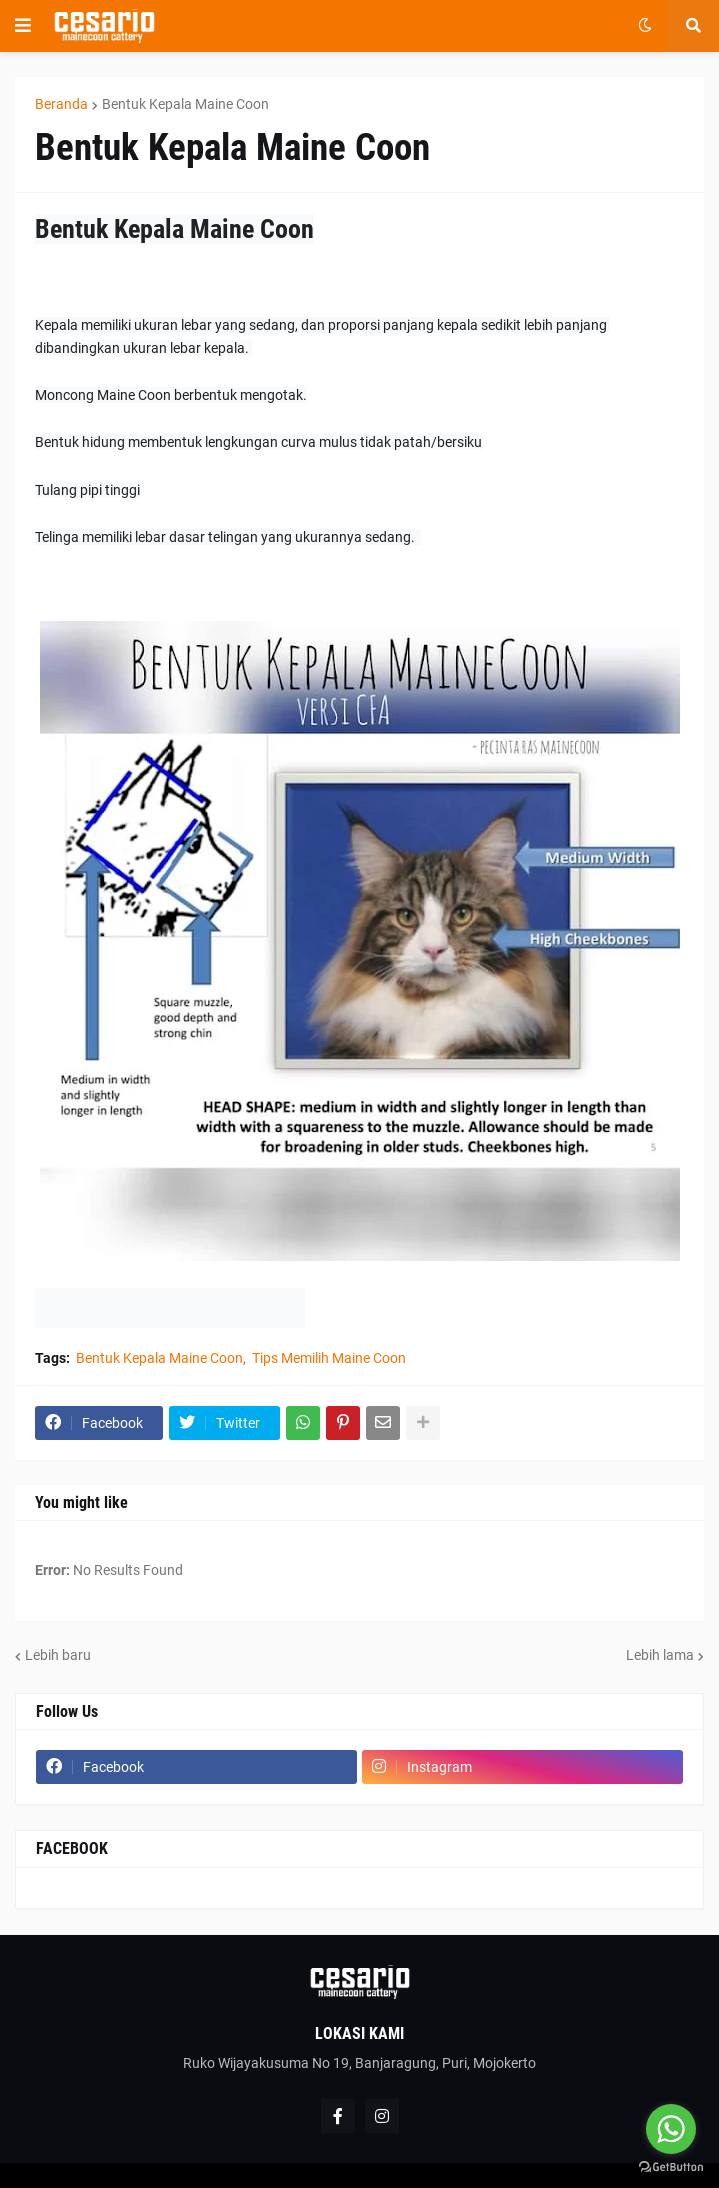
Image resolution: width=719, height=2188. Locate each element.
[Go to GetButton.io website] (671, 2167)
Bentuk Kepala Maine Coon (185, 104)
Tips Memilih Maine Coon (329, 1358)
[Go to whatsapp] (671, 2129)
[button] (23, 26)
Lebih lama (660, 1655)
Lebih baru (58, 1655)
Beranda (61, 104)
